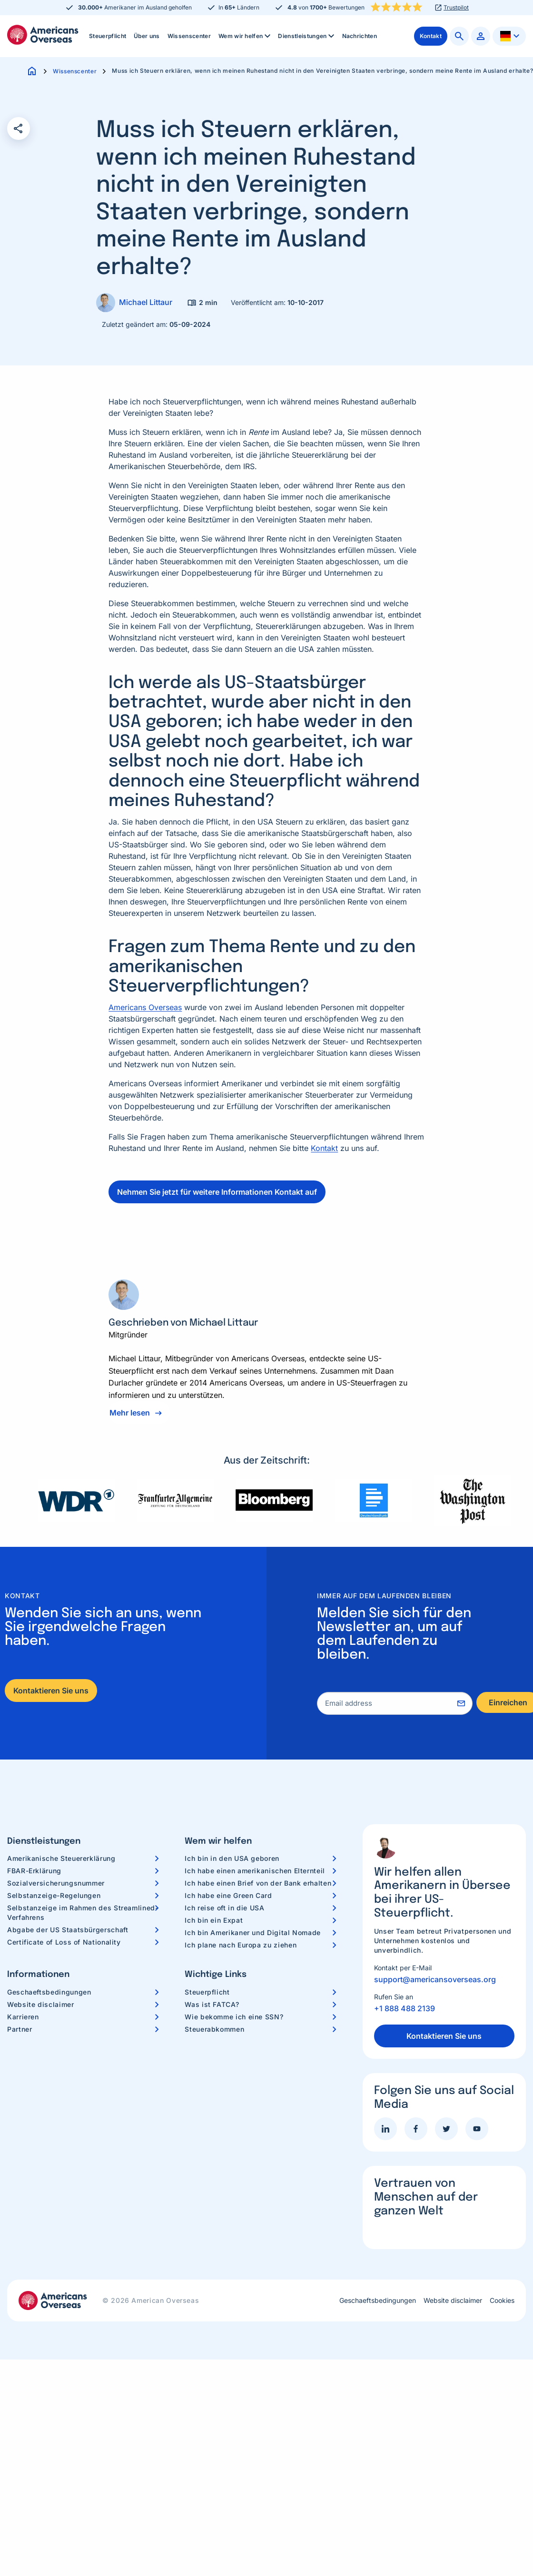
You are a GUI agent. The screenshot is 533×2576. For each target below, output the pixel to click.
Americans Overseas (145, 1007)
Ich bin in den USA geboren (232, 1858)
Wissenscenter (189, 35)
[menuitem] (107, 36)
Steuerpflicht (107, 35)
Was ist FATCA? (212, 2004)
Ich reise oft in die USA (224, 1908)
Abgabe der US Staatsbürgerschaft (67, 1930)
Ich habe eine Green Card (228, 1895)
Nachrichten (359, 35)
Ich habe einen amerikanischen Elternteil (255, 1871)
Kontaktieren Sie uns (51, 1690)
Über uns (147, 35)
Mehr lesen (129, 1412)
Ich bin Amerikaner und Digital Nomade (253, 1932)
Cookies (502, 2300)
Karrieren (23, 2017)
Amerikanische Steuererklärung (61, 1858)
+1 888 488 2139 (404, 2008)
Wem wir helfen (245, 36)
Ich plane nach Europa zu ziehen (240, 1945)
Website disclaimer (40, 2004)
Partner (19, 2029)
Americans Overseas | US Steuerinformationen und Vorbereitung (43, 35)
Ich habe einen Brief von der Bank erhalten (258, 1883)
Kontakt (324, 1148)
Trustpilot (456, 7)
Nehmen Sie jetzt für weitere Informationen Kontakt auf (217, 1192)
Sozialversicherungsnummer (56, 1883)
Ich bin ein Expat (214, 1920)
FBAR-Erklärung (34, 1871)
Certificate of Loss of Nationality (64, 1942)
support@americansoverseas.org (435, 1979)
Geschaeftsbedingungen (49, 1992)
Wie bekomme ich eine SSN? (234, 2017)
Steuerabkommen (214, 2029)
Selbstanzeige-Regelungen (53, 1895)
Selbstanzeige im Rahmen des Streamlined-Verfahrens (82, 1912)
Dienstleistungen (307, 36)
